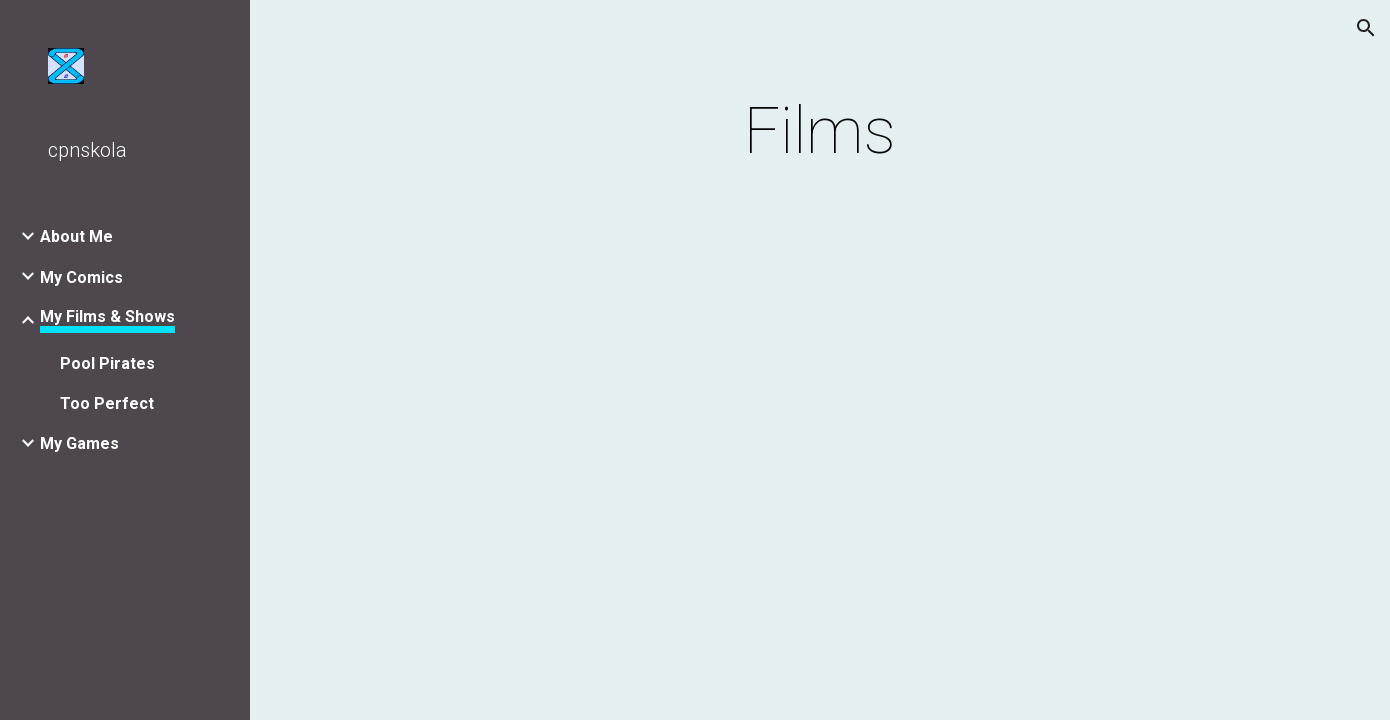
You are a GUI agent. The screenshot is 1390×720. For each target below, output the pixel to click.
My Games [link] (79, 443)
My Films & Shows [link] (107, 316)
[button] (1366, 28)
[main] (820, 132)
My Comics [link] (81, 277)
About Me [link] (76, 236)
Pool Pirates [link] (107, 363)
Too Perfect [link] (107, 403)
